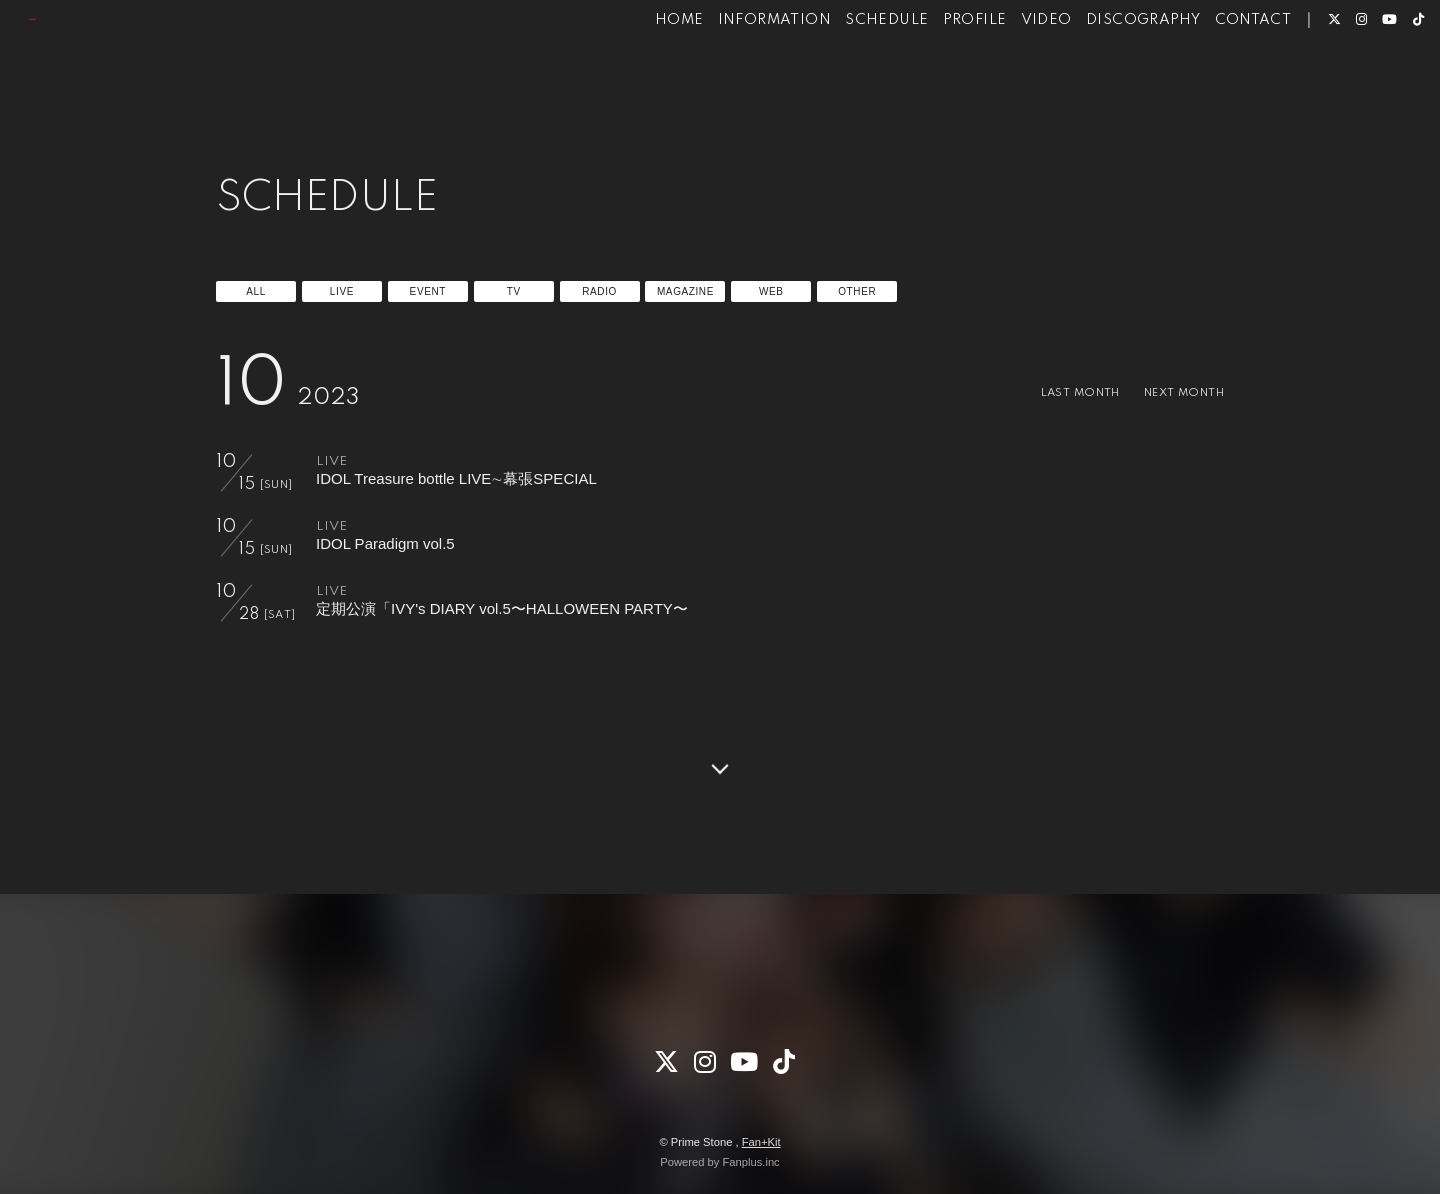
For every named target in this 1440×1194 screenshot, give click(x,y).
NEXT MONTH (1175, 392)
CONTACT (1214, 78)
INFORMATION (735, 78)
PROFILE (936, 78)
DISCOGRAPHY (1105, 78)
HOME (641, 78)
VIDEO (1007, 78)
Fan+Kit (761, 1142)
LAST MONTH (1054, 392)
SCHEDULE (848, 78)
